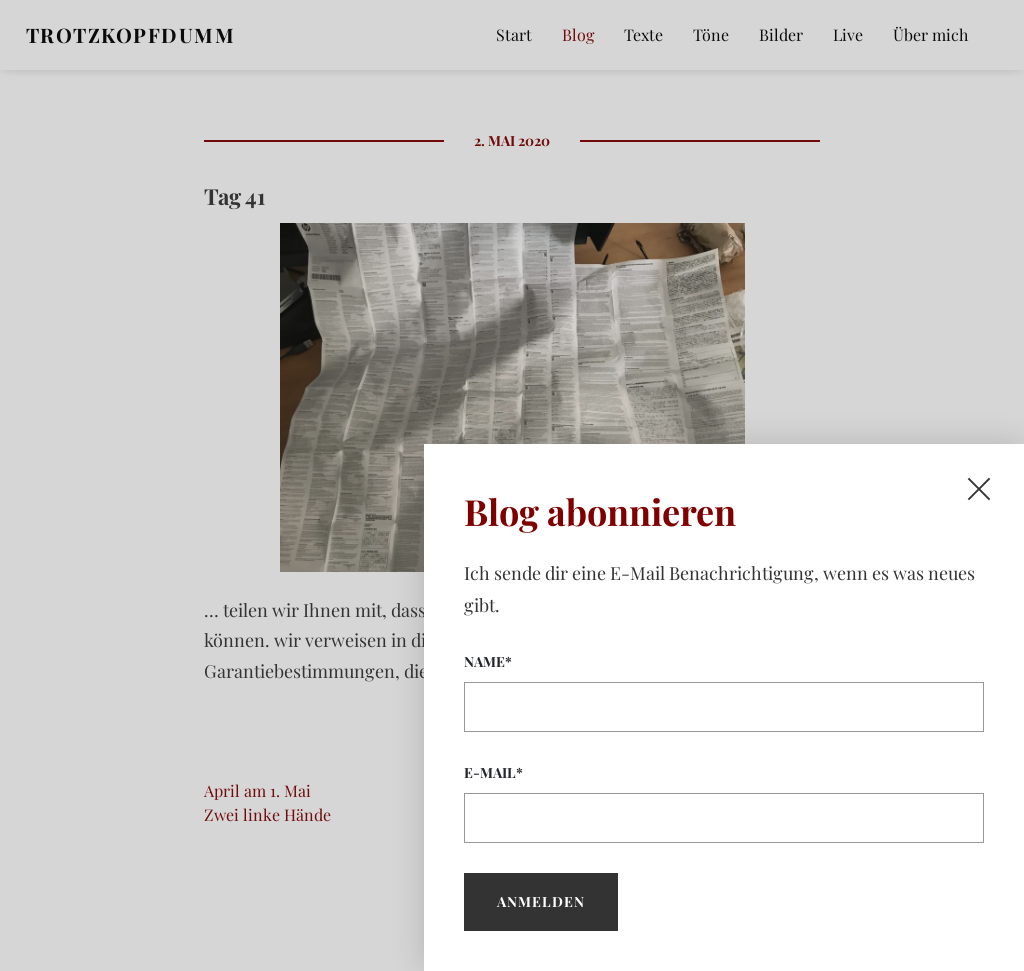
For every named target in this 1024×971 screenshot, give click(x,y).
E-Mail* (724, 803)
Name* (724, 692)
